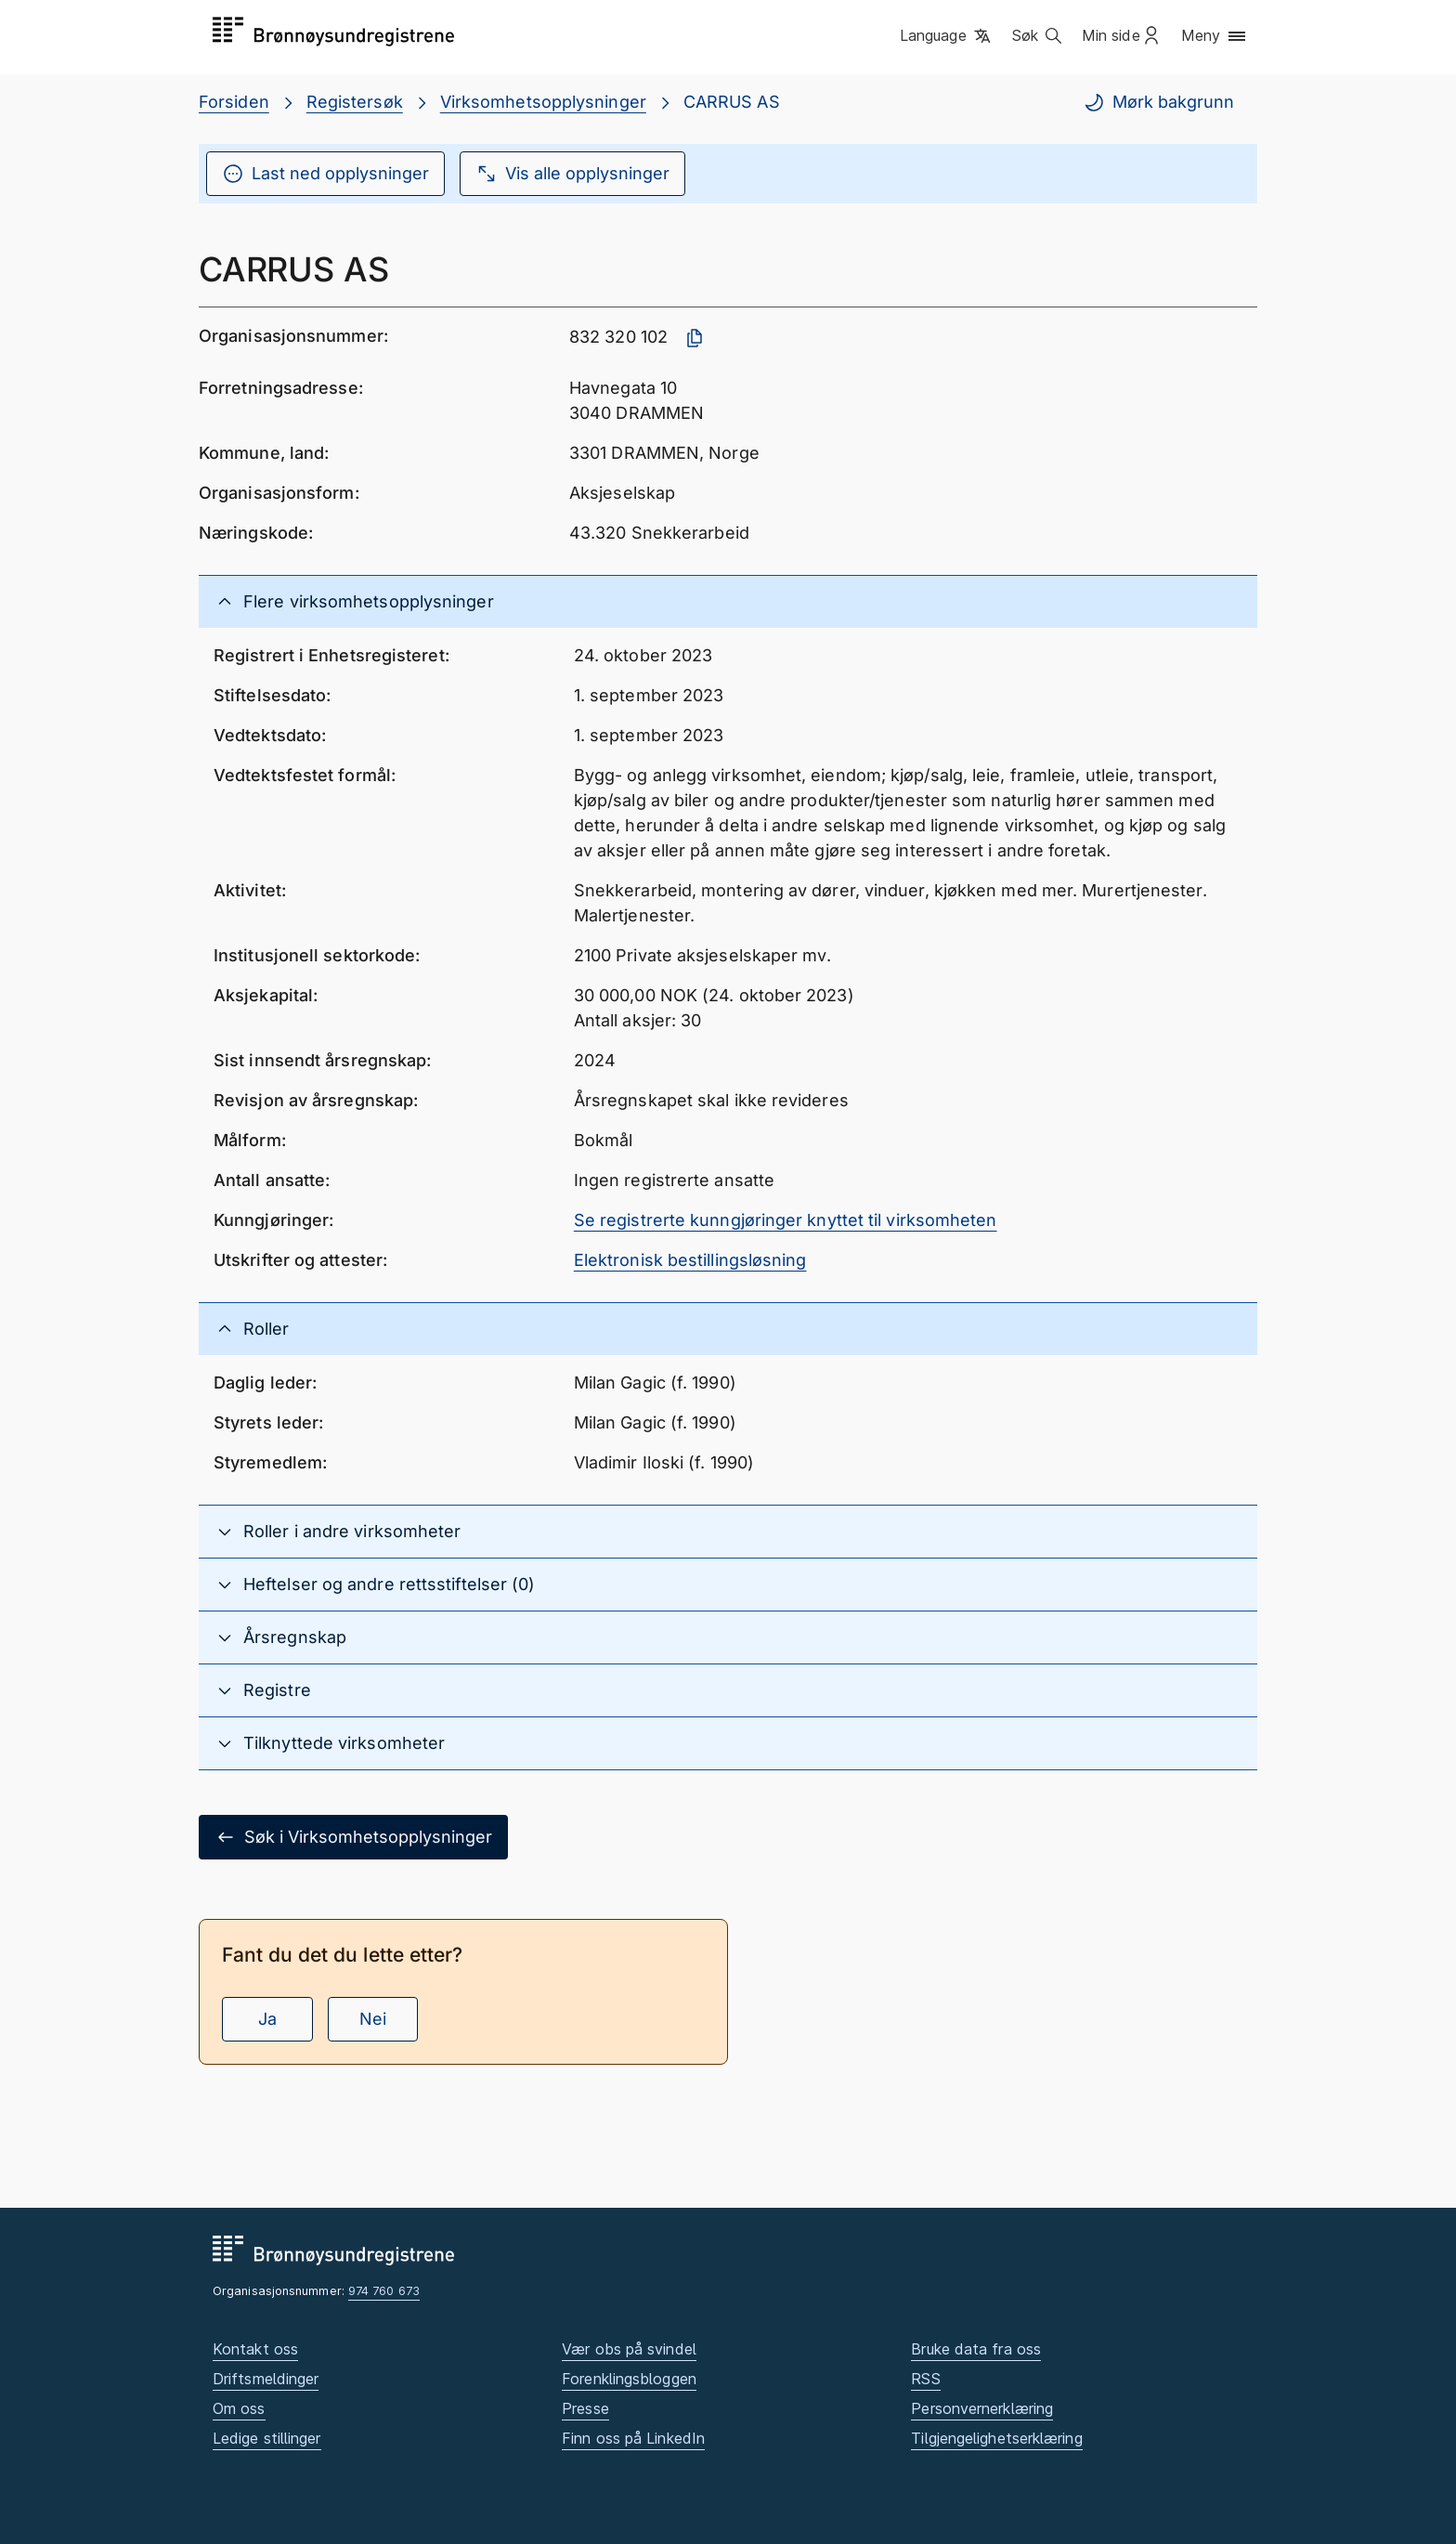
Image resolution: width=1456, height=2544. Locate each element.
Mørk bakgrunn (1158, 102)
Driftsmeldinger (265, 2378)
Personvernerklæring (982, 2408)
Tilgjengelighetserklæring (996, 2438)
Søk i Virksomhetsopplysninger (353, 1837)
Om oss (239, 2408)
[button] (946, 36)
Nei (372, 2019)
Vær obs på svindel (629, 2349)
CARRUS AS (731, 101)
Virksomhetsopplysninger (543, 101)
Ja (267, 2019)
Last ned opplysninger (325, 174)
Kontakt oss (255, 2349)
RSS (925, 2378)
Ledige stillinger (267, 2438)
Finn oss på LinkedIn (633, 2438)
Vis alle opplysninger (572, 174)
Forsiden (234, 101)
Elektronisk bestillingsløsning (690, 1260)
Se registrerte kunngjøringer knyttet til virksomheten (785, 1220)
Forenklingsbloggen (629, 2378)
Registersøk (354, 101)
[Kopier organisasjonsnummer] (694, 338)
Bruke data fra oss (976, 2349)
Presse (585, 2408)
